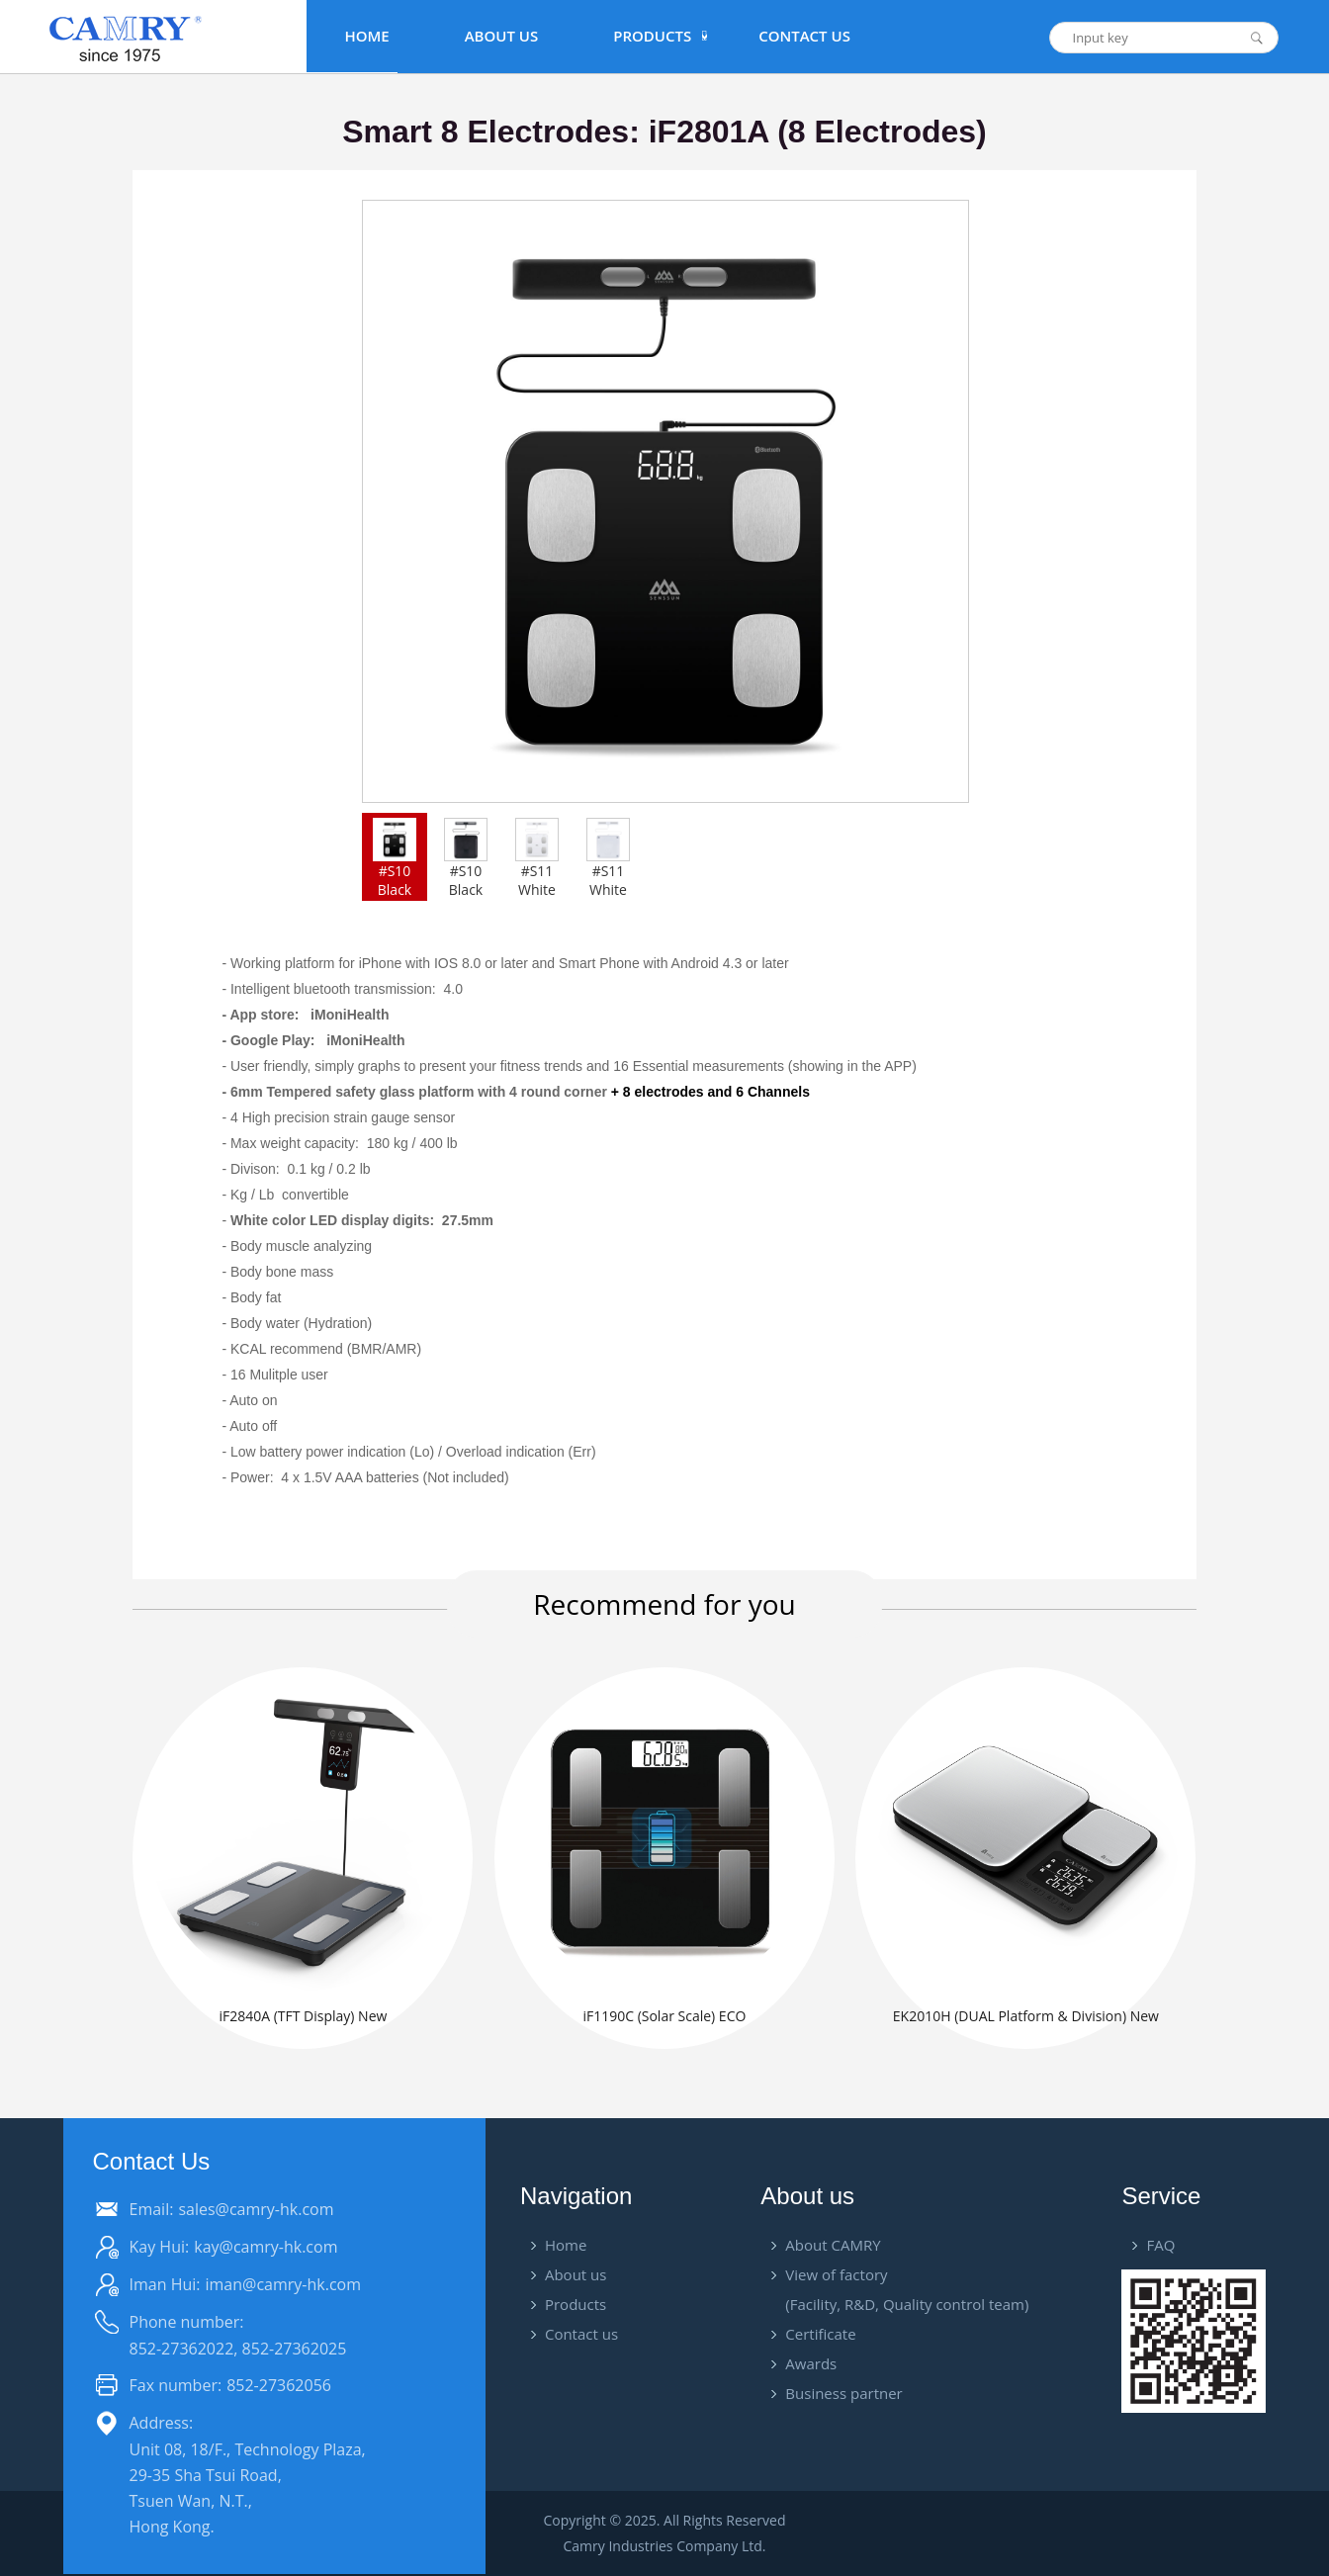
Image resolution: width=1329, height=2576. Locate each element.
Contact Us (804, 35)
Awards (811, 2363)
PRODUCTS (652, 35)
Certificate (820, 2334)
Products (575, 2304)
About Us (502, 35)
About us (575, 2274)
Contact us (581, 2334)
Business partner (843, 2393)
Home (366, 35)
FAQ (1160, 2245)
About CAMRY (832, 2245)
